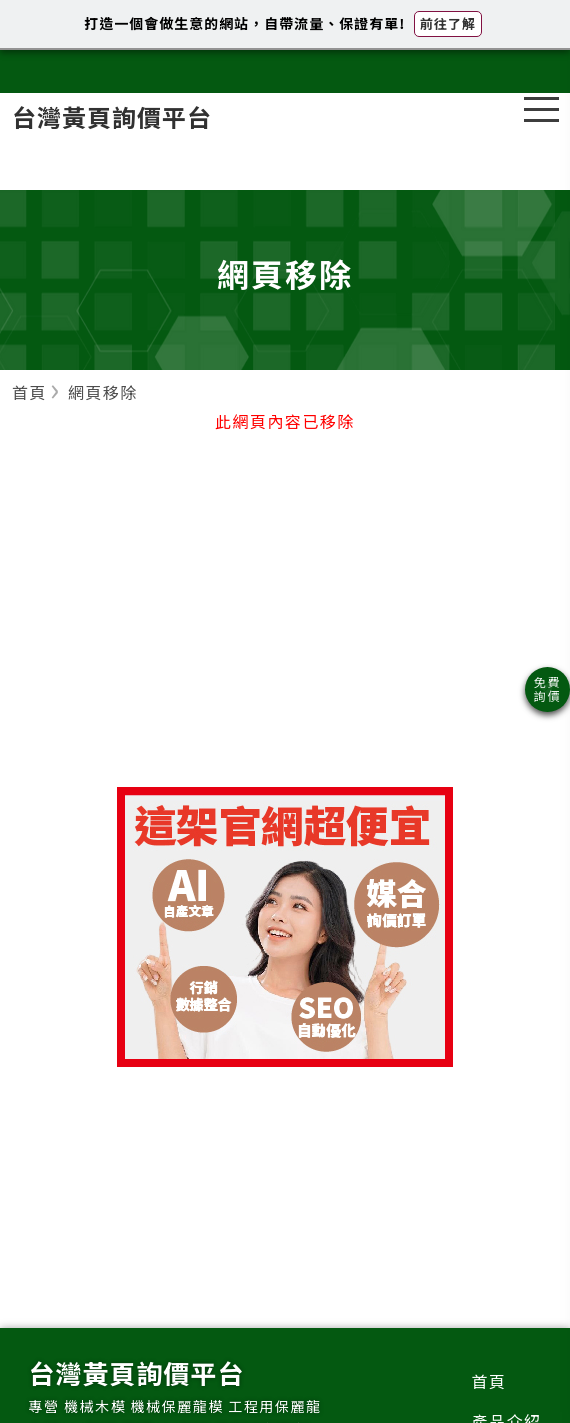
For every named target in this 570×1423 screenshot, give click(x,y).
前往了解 (448, 23)
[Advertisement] (285, 627)
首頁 (488, 1381)
